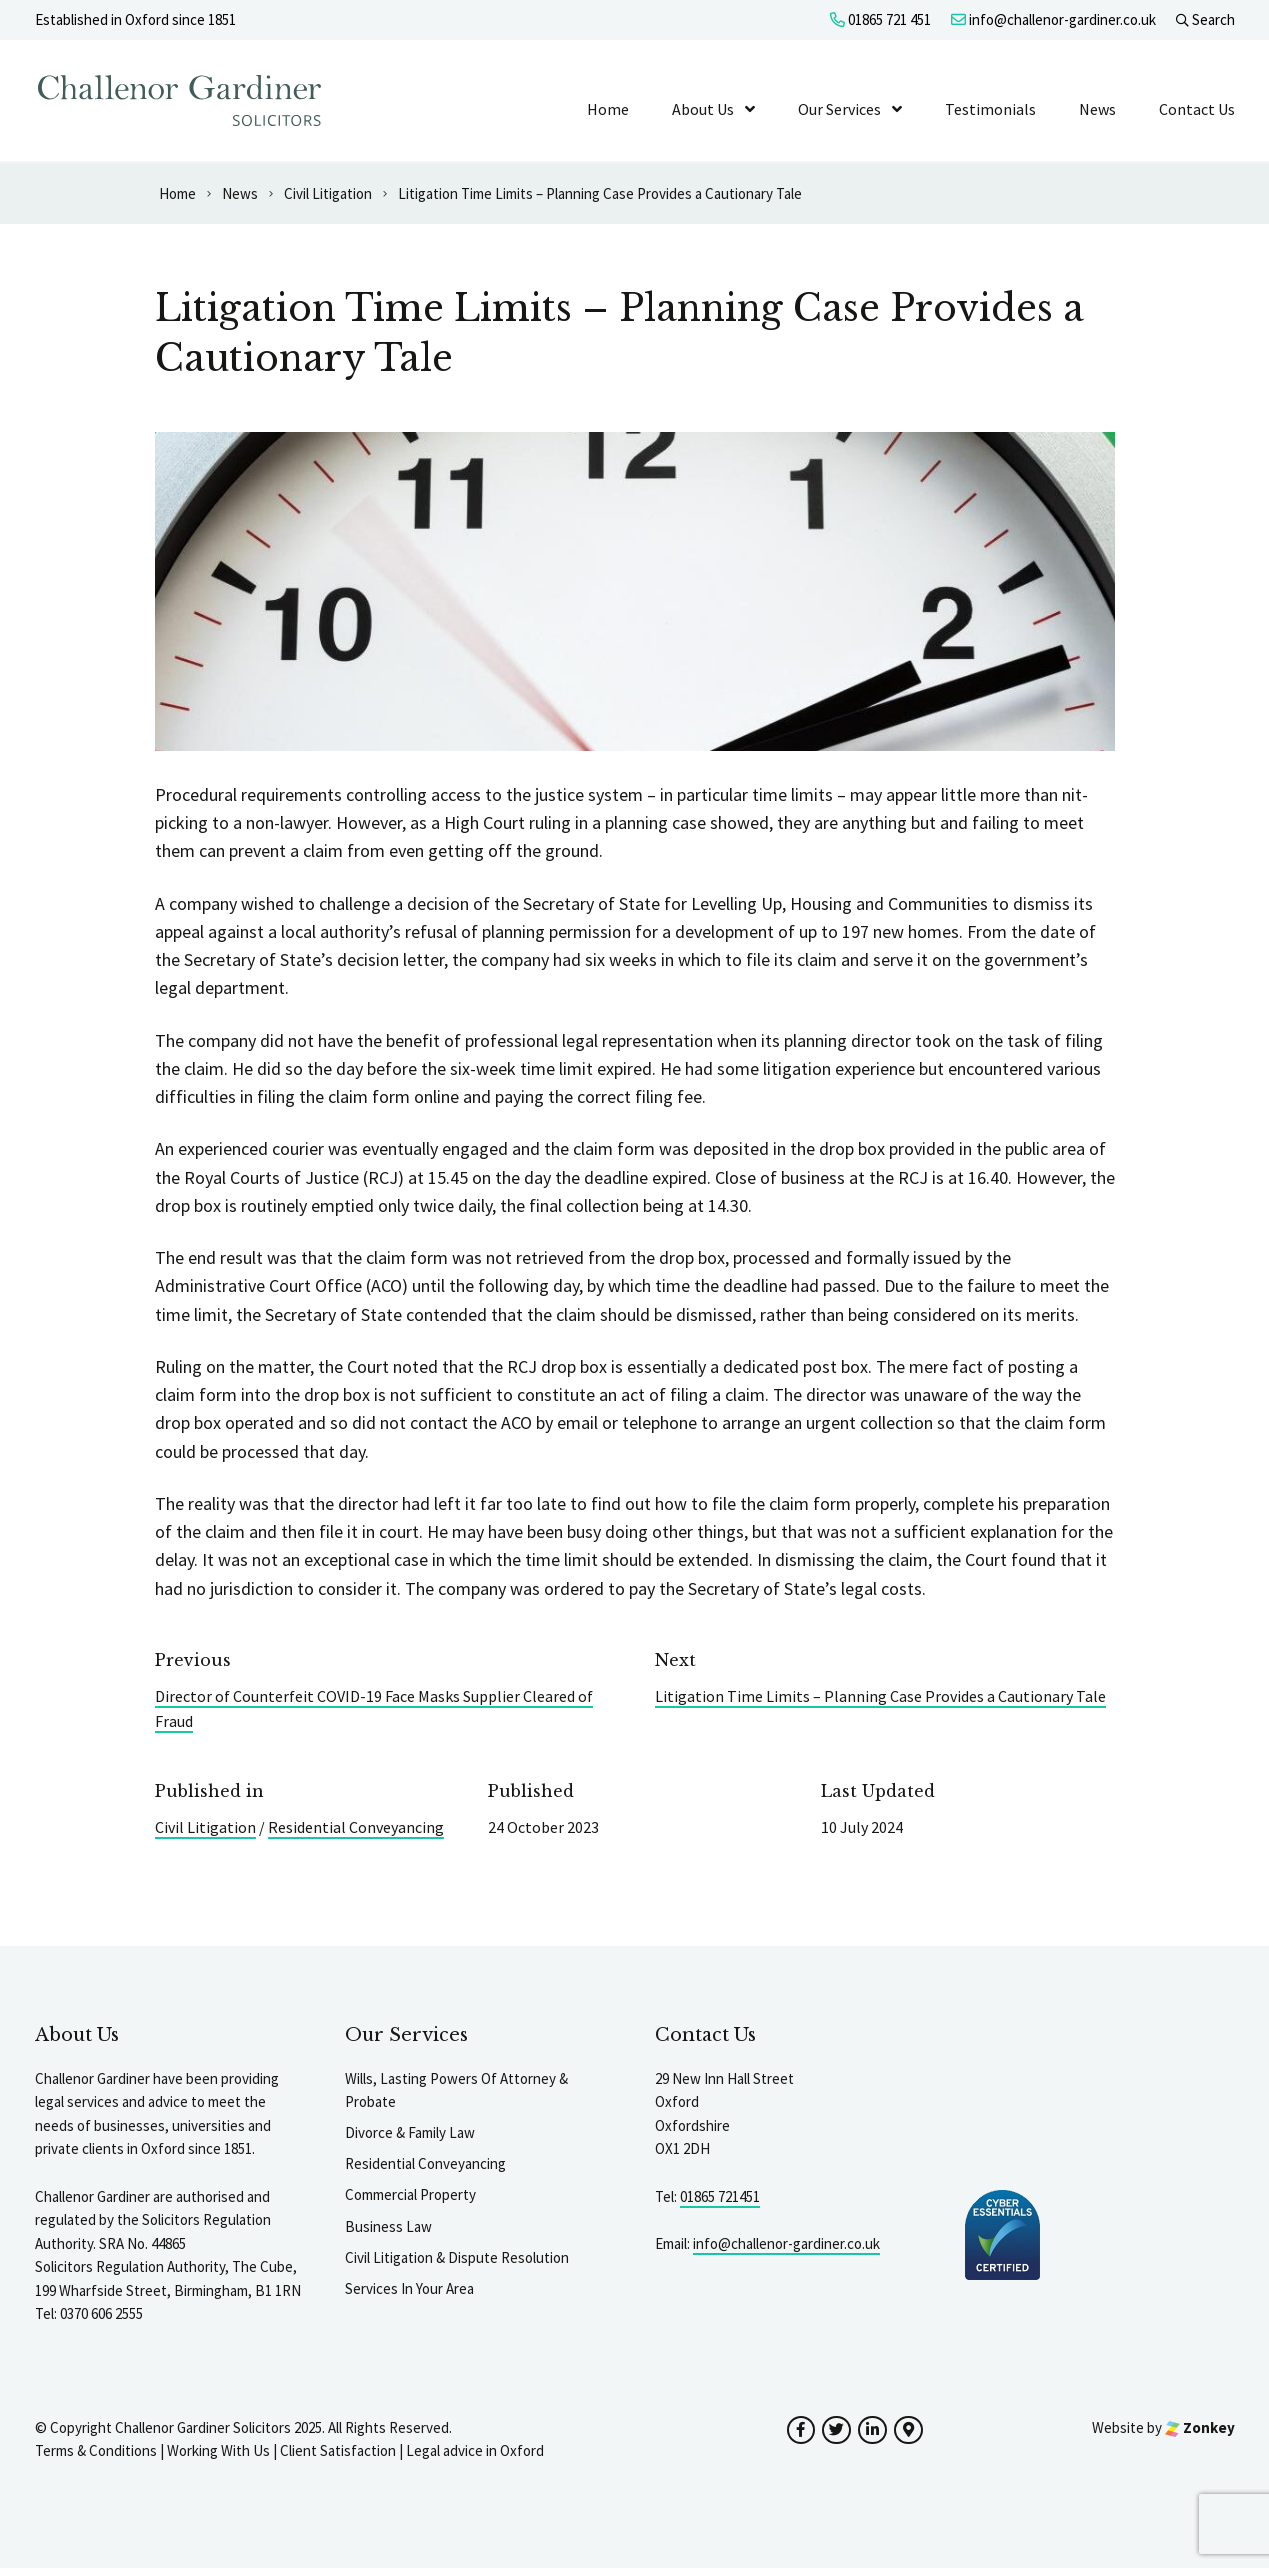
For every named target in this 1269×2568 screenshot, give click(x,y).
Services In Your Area (409, 2288)
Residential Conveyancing (356, 1827)
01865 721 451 (880, 19)
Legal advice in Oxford (475, 2450)
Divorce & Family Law (410, 2132)
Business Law (388, 2226)
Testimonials (990, 109)
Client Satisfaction (338, 2450)
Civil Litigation (205, 1827)
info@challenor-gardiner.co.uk (1053, 19)
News (1097, 109)
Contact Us (1197, 109)
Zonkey (1200, 2427)
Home (608, 109)
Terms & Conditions (96, 2450)
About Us (703, 109)
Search (1205, 19)
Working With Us (218, 2450)
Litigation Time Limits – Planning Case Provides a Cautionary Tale (880, 1696)
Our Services (839, 109)
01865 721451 (720, 2196)
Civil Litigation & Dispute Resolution (457, 2257)
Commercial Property (410, 2194)
